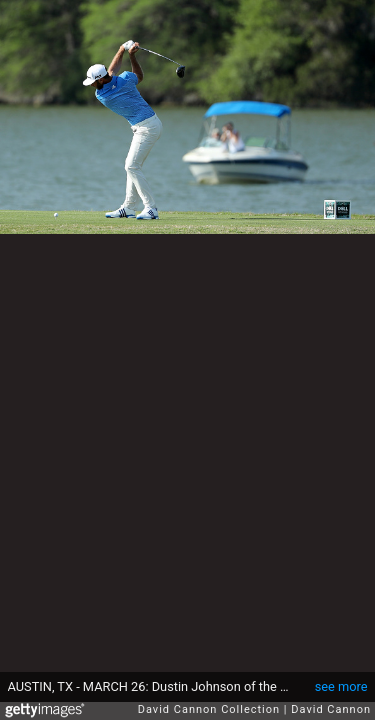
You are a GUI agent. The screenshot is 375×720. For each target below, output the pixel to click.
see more (341, 686)
